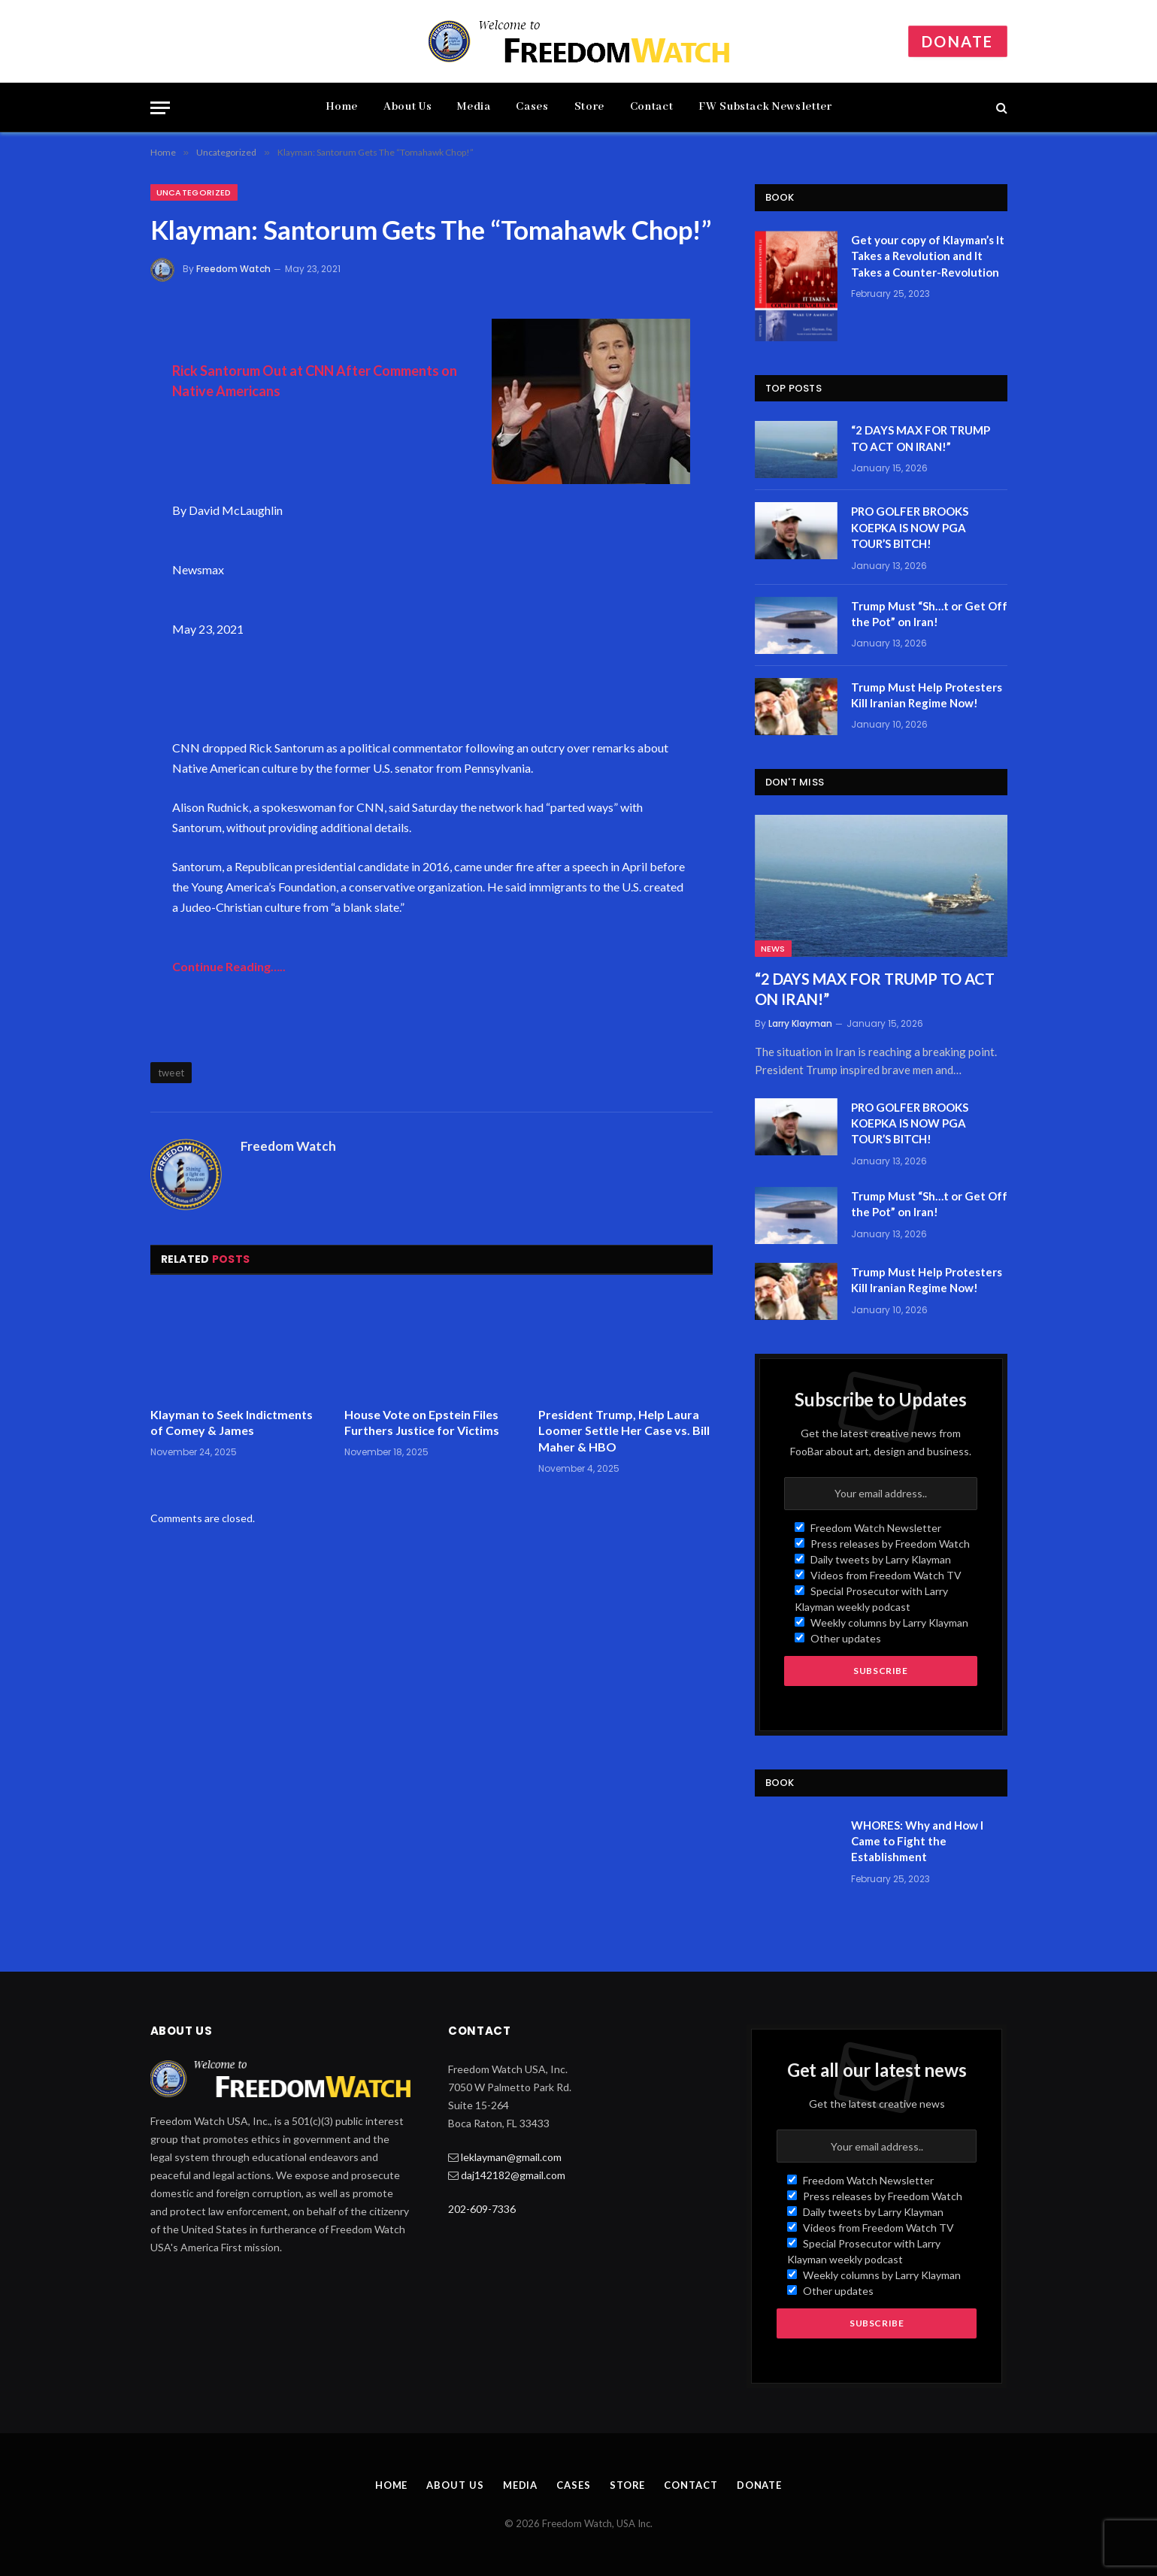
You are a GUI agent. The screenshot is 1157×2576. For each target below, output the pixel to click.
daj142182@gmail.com (513, 2175)
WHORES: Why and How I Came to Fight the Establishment (917, 1841)
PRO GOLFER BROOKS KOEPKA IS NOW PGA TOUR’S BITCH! (909, 527)
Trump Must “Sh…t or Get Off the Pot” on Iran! (929, 613)
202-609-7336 (482, 2208)
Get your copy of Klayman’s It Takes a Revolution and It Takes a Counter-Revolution (927, 256)
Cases (532, 107)
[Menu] (160, 108)
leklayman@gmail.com (511, 2157)
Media (473, 107)
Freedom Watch (233, 268)
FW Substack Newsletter (764, 107)
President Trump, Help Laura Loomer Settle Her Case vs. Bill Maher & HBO (624, 1430)
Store (589, 107)
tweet (171, 1073)
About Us (407, 107)
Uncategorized (194, 192)
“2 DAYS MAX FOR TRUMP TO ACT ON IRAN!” (920, 438)
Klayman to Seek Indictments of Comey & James (231, 1422)
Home (342, 107)
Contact (651, 107)
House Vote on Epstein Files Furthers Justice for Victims (421, 1422)
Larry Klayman (800, 1023)
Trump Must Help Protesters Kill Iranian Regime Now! (926, 695)
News (773, 949)
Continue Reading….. (229, 966)
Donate (957, 41)
